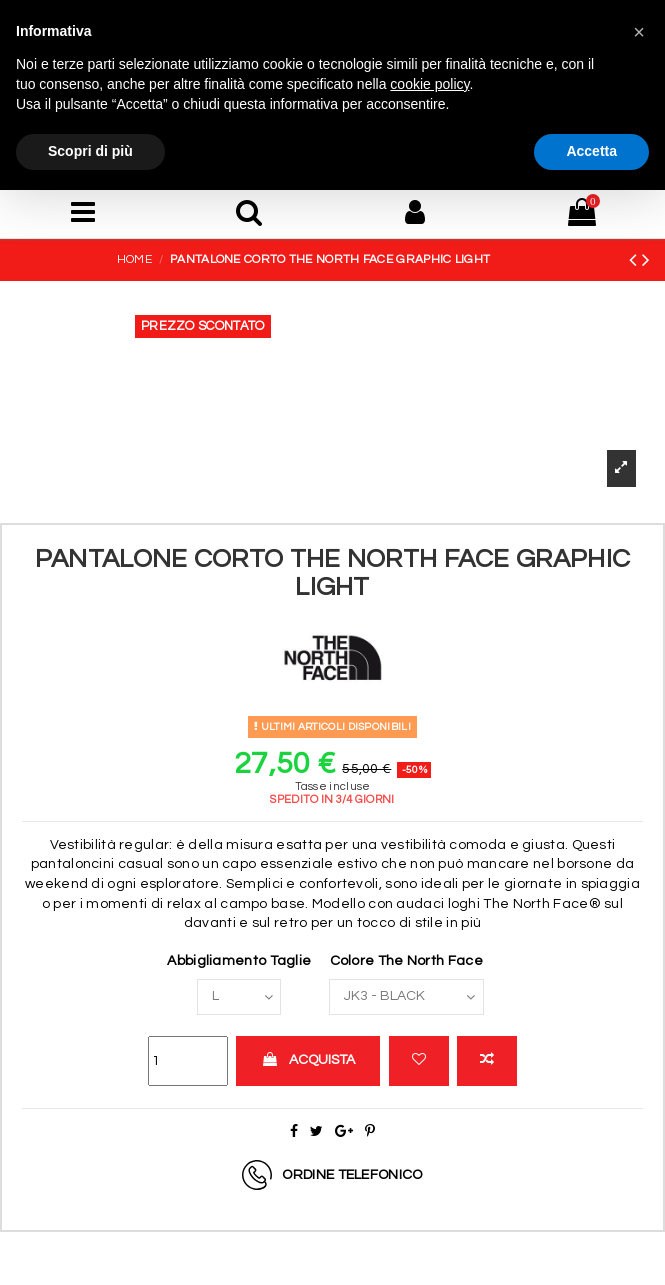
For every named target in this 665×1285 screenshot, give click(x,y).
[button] (639, 32)
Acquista (308, 1059)
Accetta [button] (591, 151)
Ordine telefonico (352, 1174)
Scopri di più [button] (90, 151)
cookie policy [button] (429, 84)
